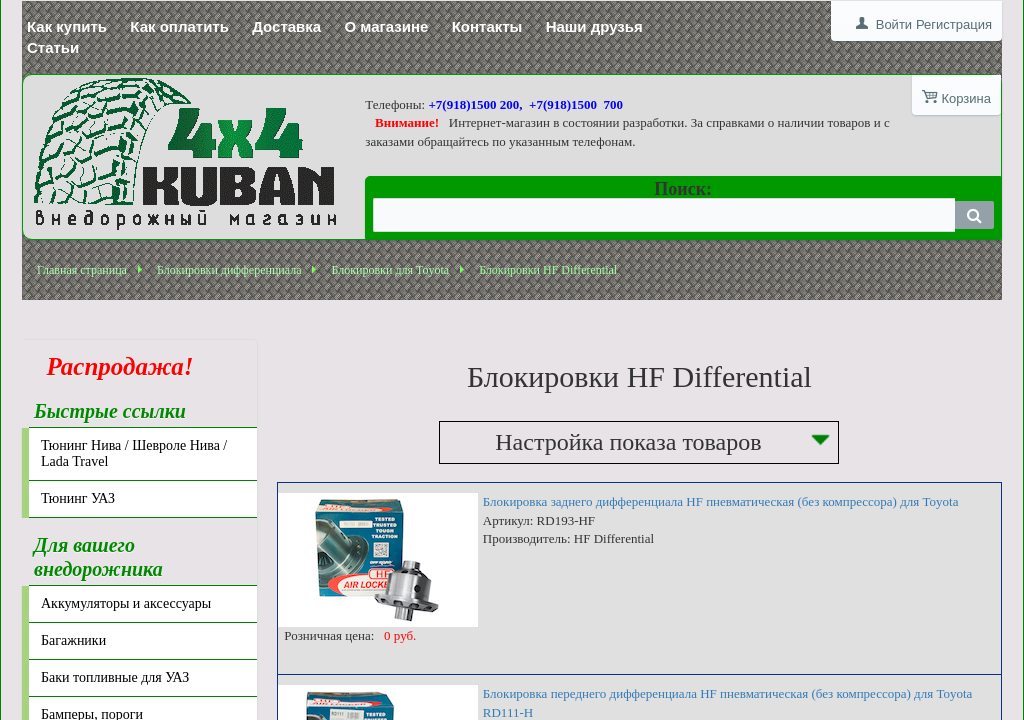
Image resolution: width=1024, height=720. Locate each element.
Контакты (487, 26)
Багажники (73, 640)
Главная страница (82, 270)
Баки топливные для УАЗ (115, 677)
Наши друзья (594, 26)
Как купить (67, 26)
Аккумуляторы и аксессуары (126, 603)
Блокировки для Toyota (390, 270)
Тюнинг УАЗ (78, 498)
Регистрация (954, 24)
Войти (894, 24)
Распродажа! (114, 366)
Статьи (53, 47)
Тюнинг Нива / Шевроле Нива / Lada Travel (134, 453)
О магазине (386, 26)
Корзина (966, 98)
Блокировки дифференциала (229, 270)
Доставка (286, 26)
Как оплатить (179, 26)
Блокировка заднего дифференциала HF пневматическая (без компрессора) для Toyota (721, 501)
